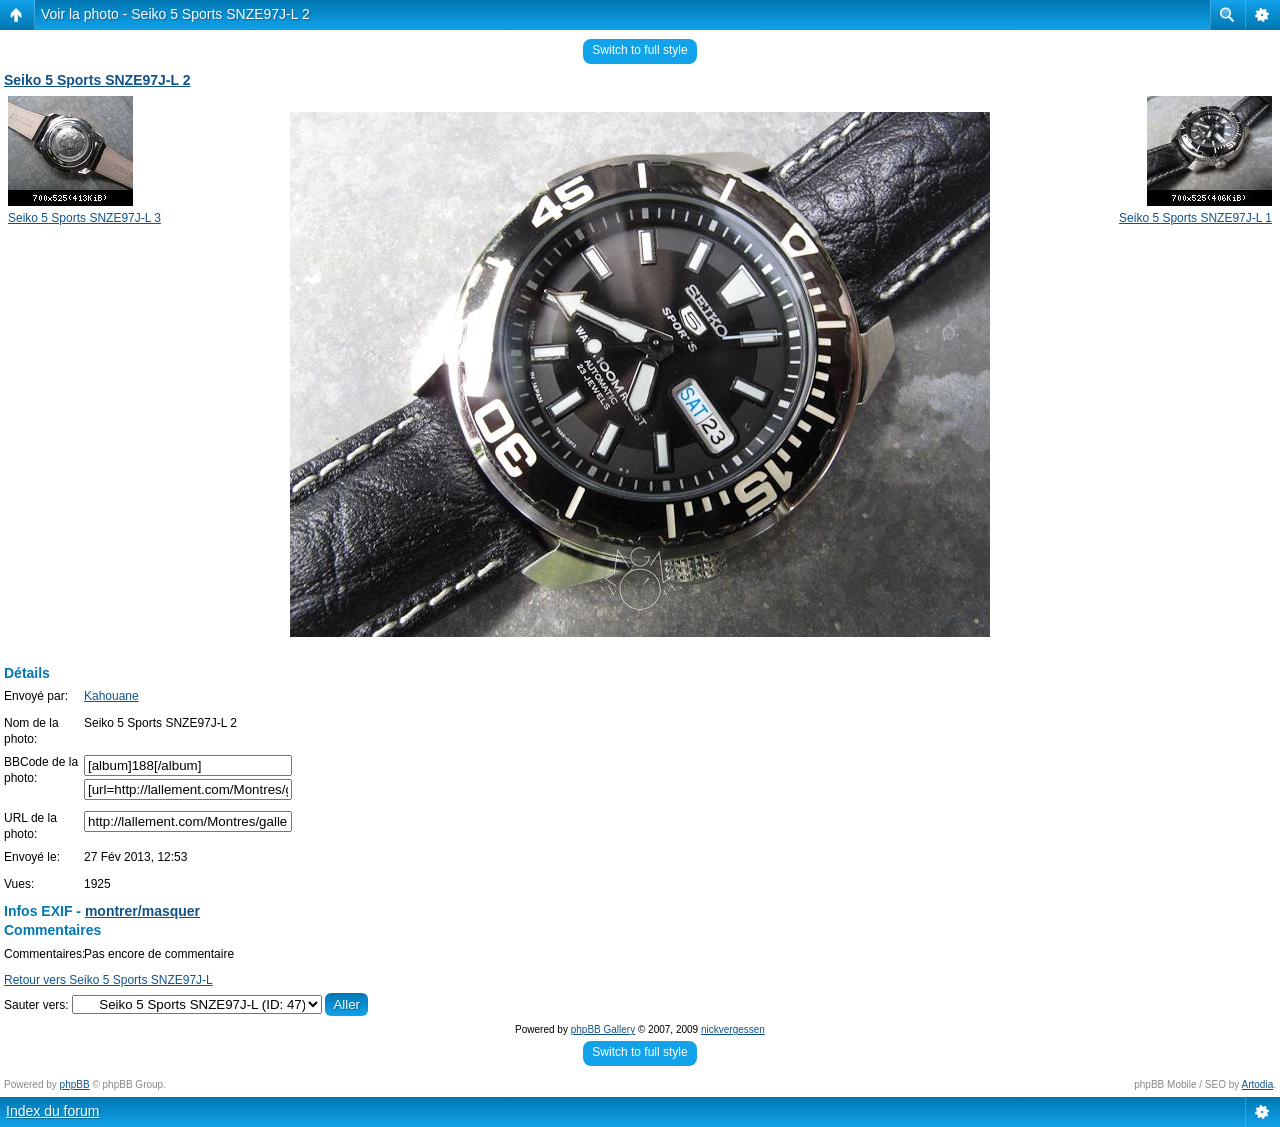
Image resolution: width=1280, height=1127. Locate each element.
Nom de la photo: (31, 731)
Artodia (1258, 1084)
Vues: (19, 884)
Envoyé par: (36, 696)
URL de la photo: (30, 826)
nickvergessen (733, 1029)
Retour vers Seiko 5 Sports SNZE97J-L (108, 980)
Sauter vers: (36, 1005)
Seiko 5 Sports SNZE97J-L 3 (84, 218)
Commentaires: (44, 954)
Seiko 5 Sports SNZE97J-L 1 (1195, 218)
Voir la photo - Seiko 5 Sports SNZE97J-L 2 (175, 14)
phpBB (75, 1084)
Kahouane (111, 696)
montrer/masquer (142, 911)
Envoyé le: (32, 857)
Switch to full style (639, 50)
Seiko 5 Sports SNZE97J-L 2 (97, 80)
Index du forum (52, 1111)
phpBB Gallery (603, 1029)
